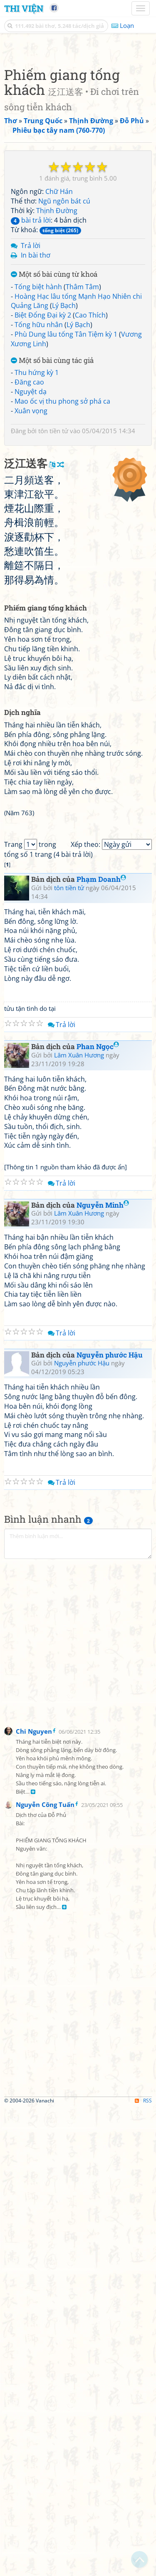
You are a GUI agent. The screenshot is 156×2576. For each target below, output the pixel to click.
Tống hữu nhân (39, 480)
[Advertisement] (78, 126)
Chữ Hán (59, 347)
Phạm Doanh (101, 1347)
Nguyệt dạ (31, 547)
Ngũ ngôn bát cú (64, 357)
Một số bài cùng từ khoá (54, 430)
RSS (143, 2568)
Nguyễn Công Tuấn (45, 2272)
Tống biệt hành (38, 442)
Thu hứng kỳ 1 (37, 528)
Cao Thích (90, 471)
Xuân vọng (31, 566)
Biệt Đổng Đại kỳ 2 (43, 471)
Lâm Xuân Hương (79, 1523)
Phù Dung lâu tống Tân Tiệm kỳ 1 (66, 490)
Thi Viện (23, 8)
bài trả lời (31, 376)
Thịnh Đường (56, 366)
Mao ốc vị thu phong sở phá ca (62, 557)
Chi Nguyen (34, 2199)
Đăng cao (29, 538)
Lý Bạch (64, 461)
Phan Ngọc (98, 1514)
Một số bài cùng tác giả (52, 517)
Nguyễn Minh (103, 1673)
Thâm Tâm (82, 442)
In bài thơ (35, 411)
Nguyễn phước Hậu (110, 1823)
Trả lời (30, 401)
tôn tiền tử (53, 587)
